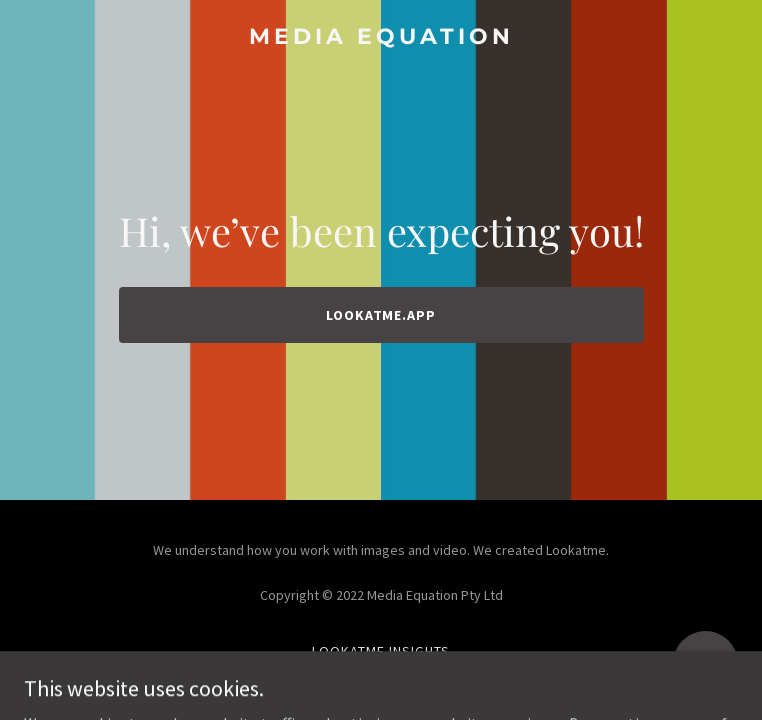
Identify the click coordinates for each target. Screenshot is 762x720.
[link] (381, 38)
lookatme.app (381, 315)
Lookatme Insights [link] (381, 651)
